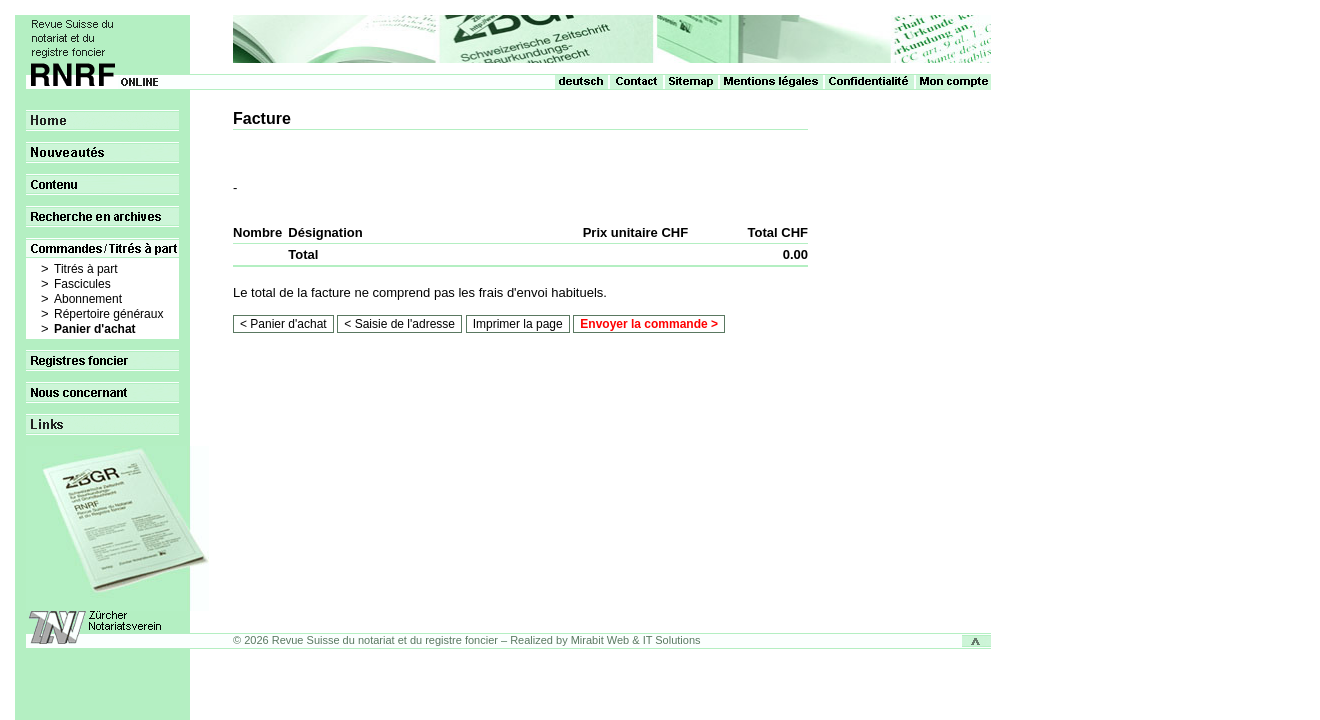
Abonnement (88, 299)
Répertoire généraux (108, 314)
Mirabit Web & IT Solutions (636, 640)
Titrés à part (86, 269)
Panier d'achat (95, 329)
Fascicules (82, 284)
